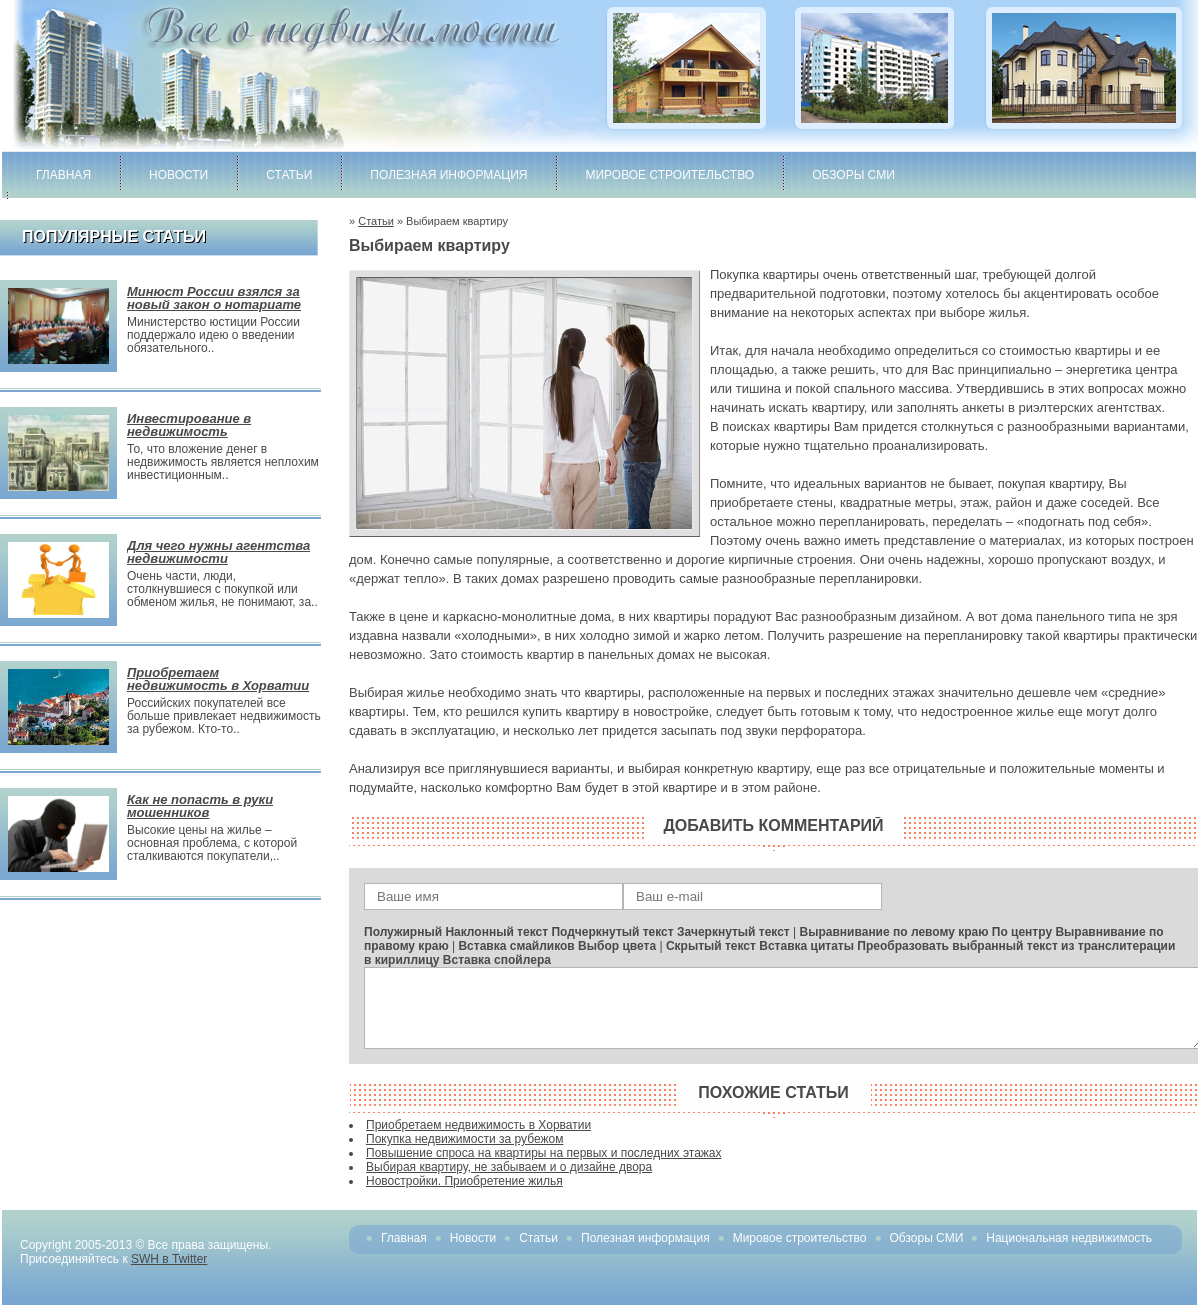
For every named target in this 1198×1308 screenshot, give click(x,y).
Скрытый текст (711, 946)
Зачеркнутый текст (733, 932)
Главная (63, 175)
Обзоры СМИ (853, 175)
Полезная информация (448, 175)
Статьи (289, 175)
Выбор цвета (617, 946)
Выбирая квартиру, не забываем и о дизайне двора (509, 1167)
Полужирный (403, 932)
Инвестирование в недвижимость (189, 425)
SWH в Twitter (169, 1259)
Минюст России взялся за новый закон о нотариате (214, 298)
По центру (1022, 932)
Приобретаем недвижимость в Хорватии (218, 679)
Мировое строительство (669, 175)
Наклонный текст (496, 932)
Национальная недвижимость (1069, 1238)
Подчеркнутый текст (612, 932)
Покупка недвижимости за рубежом (464, 1139)
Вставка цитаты (806, 946)
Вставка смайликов (516, 946)
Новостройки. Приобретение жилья (464, 1181)
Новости (178, 175)
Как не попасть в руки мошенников (200, 806)
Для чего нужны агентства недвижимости (218, 552)
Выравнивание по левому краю (894, 932)
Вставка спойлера (497, 960)
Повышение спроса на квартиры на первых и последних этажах (544, 1153)
